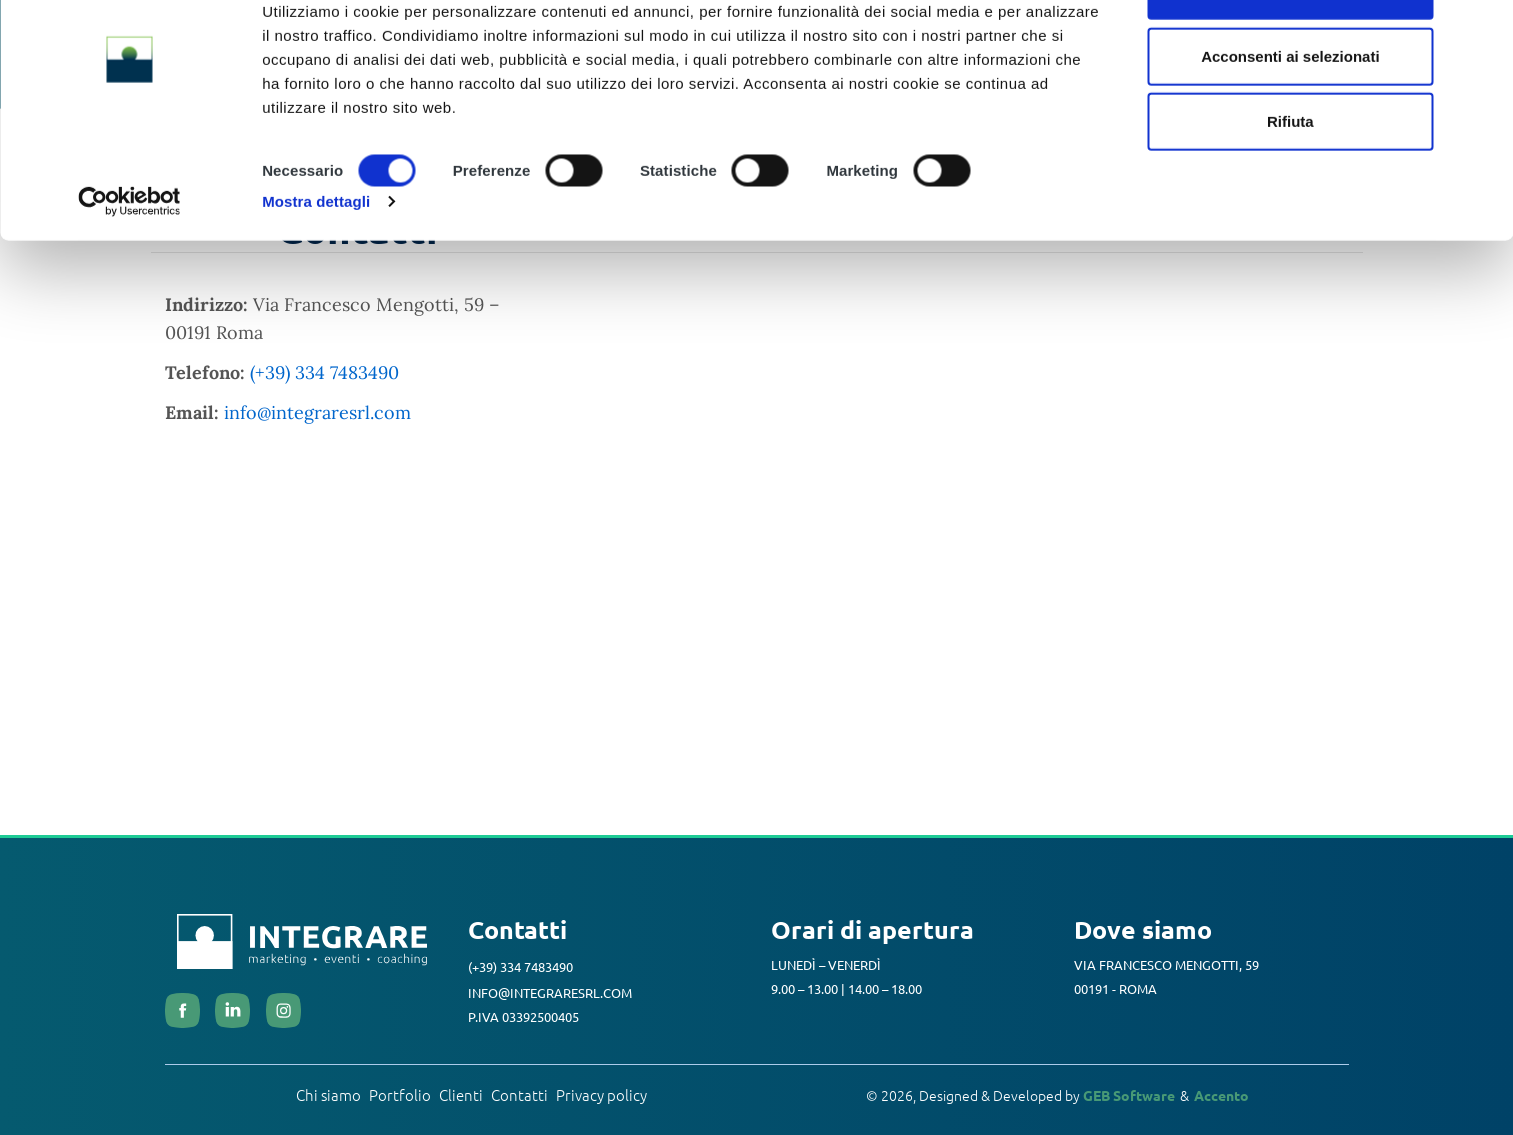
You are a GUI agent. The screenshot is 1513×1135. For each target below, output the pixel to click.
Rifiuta (1290, 183)
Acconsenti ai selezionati (1290, 118)
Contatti (519, 1099)
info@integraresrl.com (317, 416)
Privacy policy (601, 1099)
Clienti (461, 1099)
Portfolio (400, 1099)
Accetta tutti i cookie (1290, 52)
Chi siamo (328, 1099)
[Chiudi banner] (1482, 31)
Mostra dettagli (316, 263)
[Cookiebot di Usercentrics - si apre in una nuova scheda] (129, 264)
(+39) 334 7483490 (324, 376)
